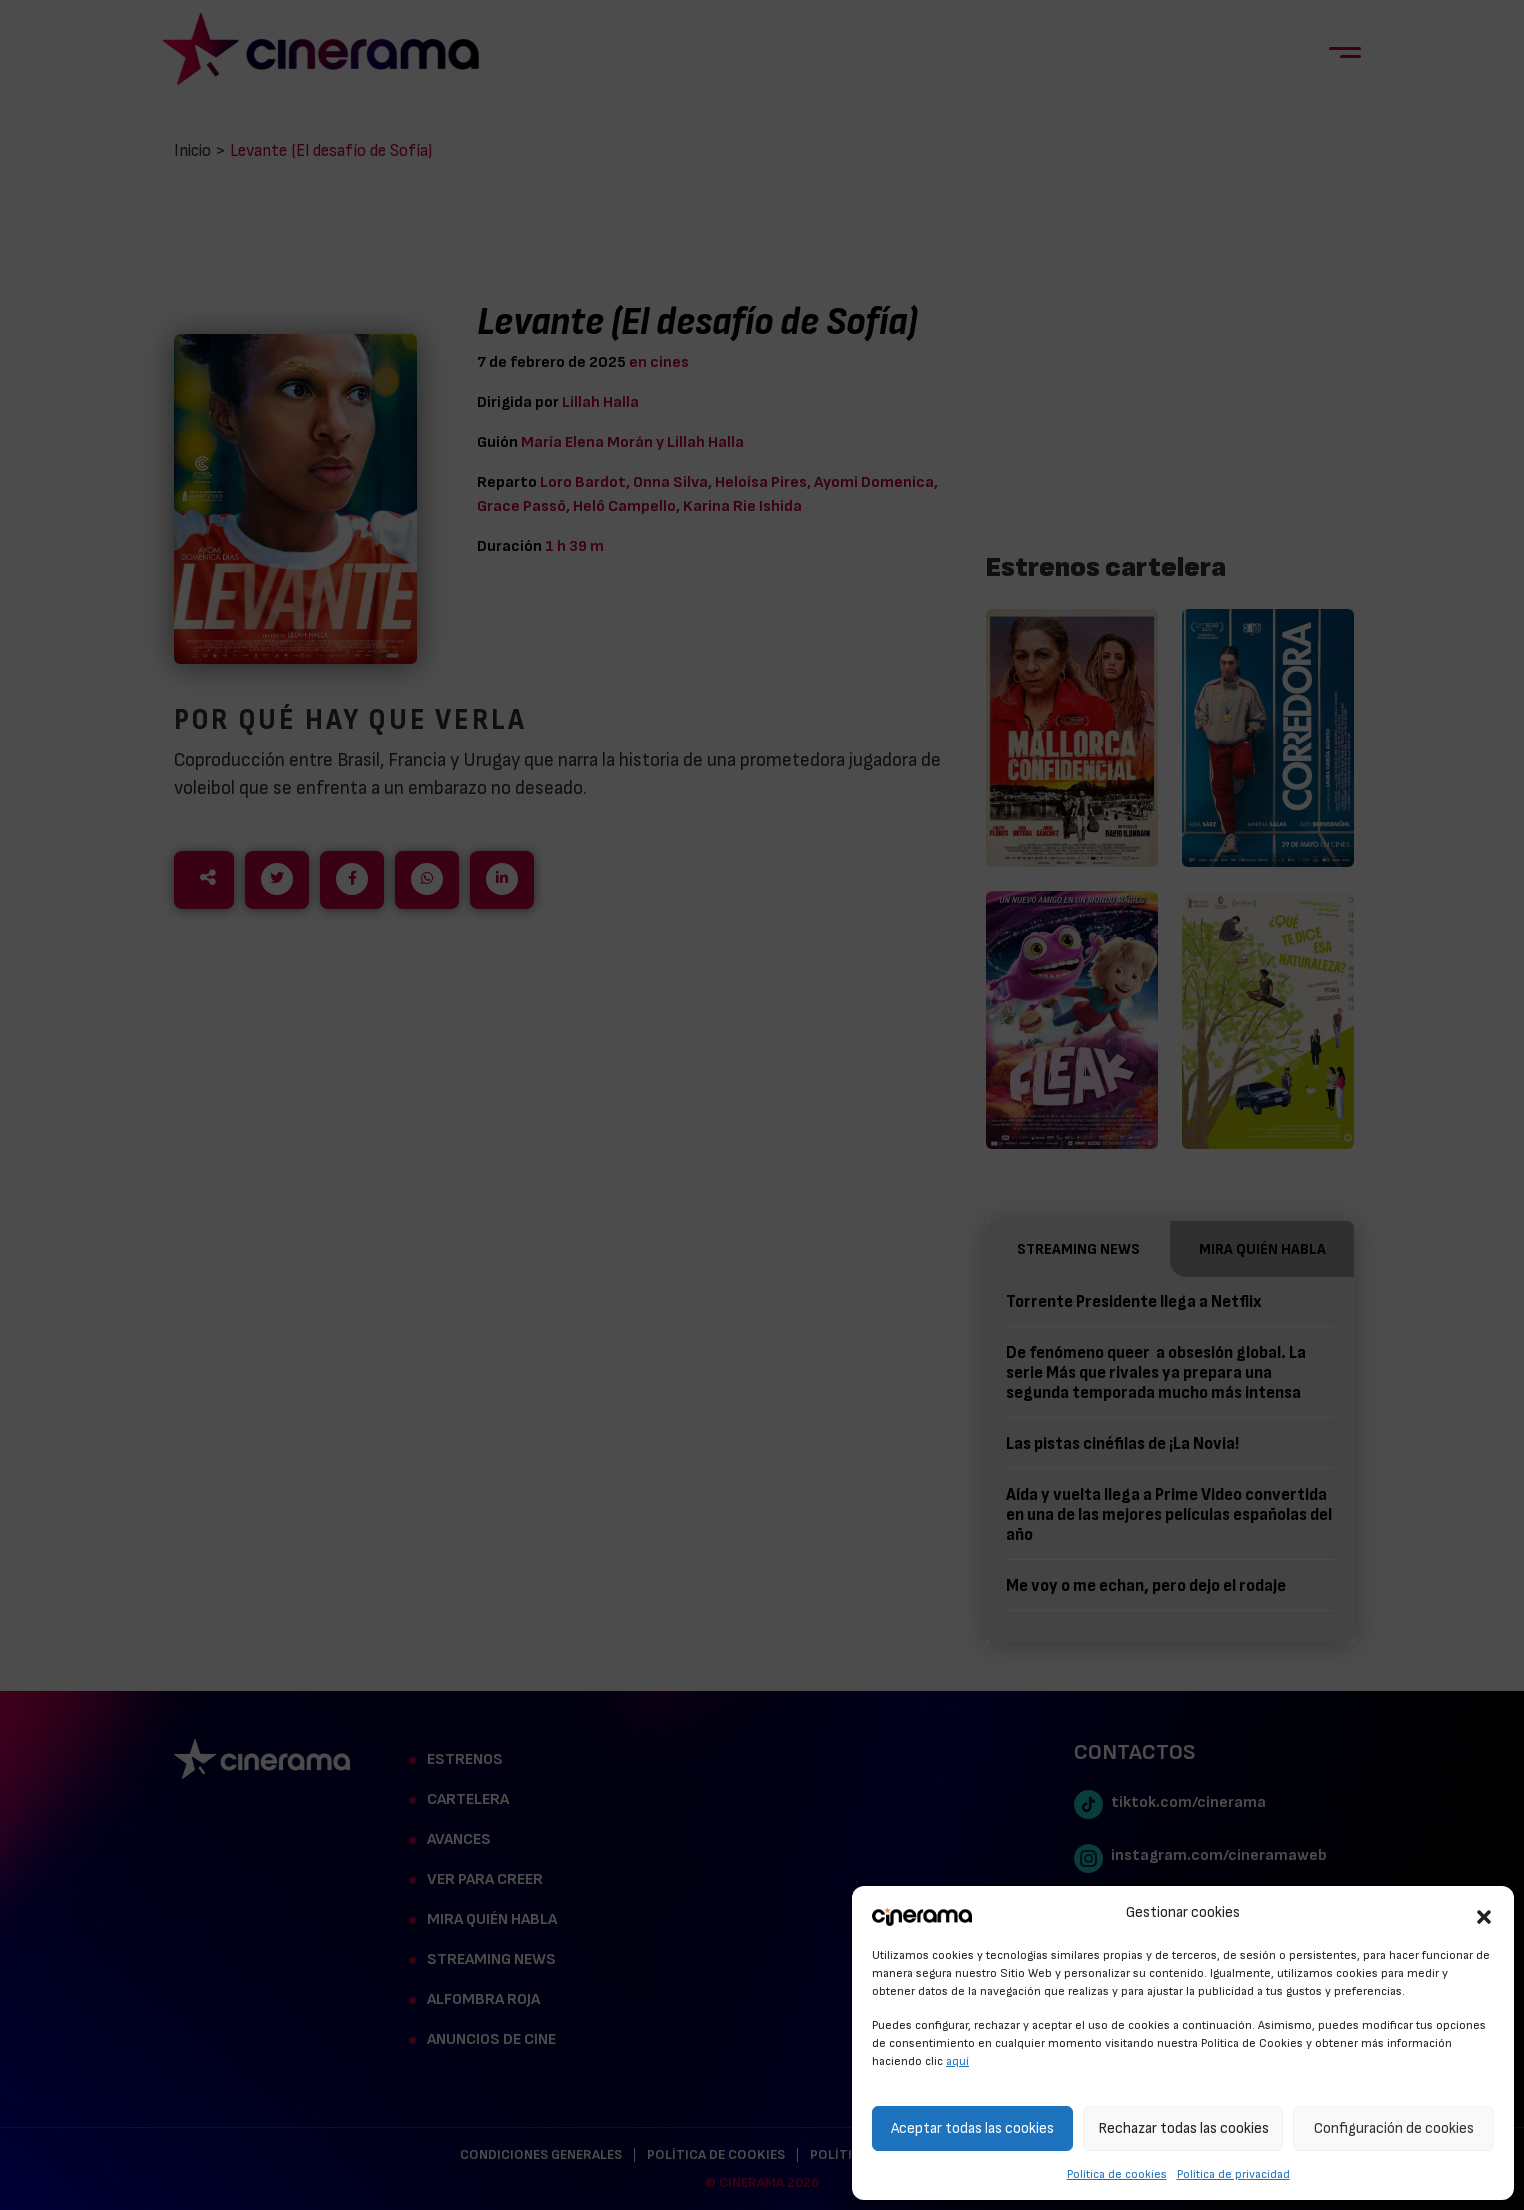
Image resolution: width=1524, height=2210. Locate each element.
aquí (957, 2061)
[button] (1484, 1914)
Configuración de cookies (1394, 2128)
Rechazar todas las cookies (1183, 2128)
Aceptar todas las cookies (972, 2128)
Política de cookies (1117, 2174)
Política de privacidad (1233, 2174)
